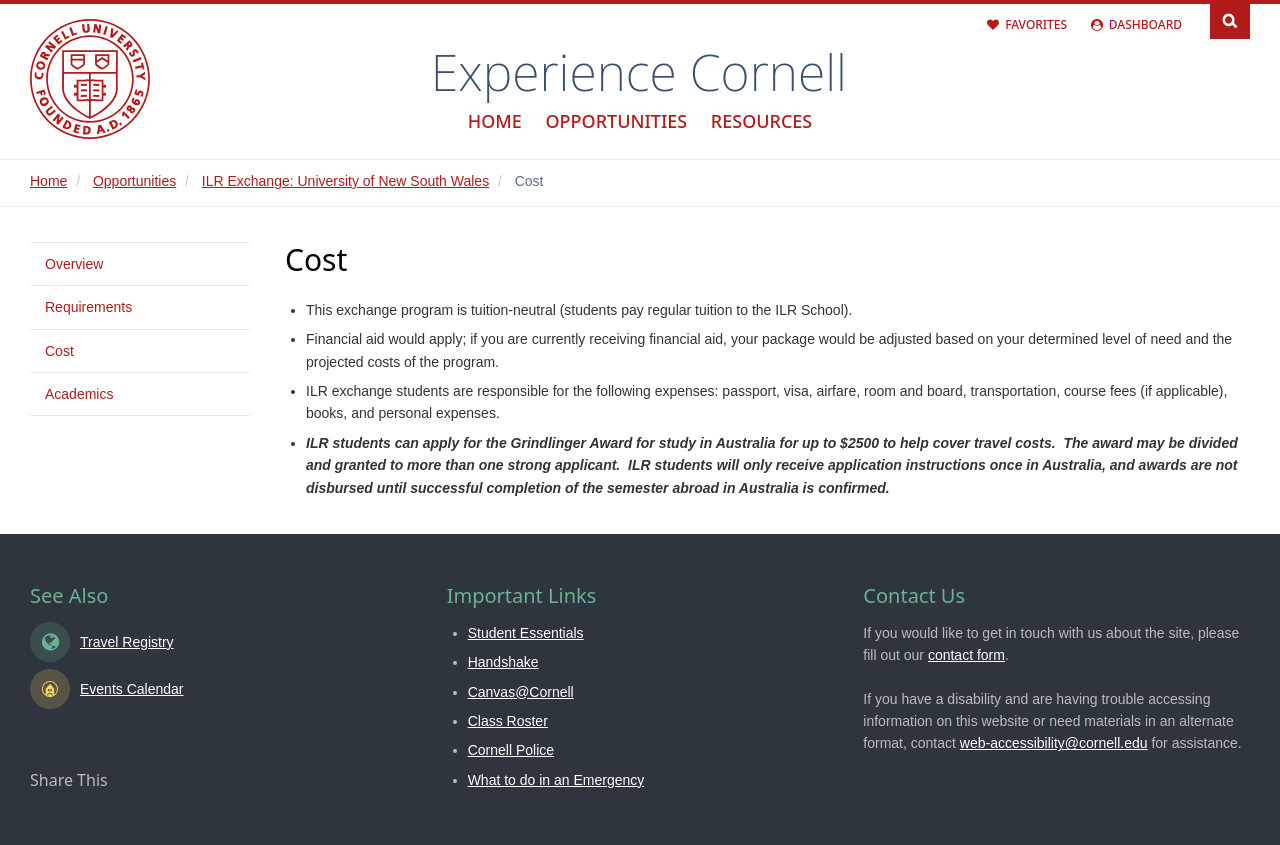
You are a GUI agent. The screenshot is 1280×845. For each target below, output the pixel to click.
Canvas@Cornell (521, 692)
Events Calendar (132, 689)
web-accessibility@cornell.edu (1054, 743)
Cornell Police (511, 750)
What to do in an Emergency (556, 780)
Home (495, 121)
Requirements (88, 307)
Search (1230, 19)
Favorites (1036, 24)
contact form (966, 655)
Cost (59, 351)
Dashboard (1145, 24)
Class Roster (508, 721)
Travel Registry (127, 642)
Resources (761, 121)
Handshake (503, 662)
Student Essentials (526, 633)
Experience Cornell (639, 72)
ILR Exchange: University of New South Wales (345, 181)
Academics (79, 394)
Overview (74, 264)
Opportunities (616, 121)
